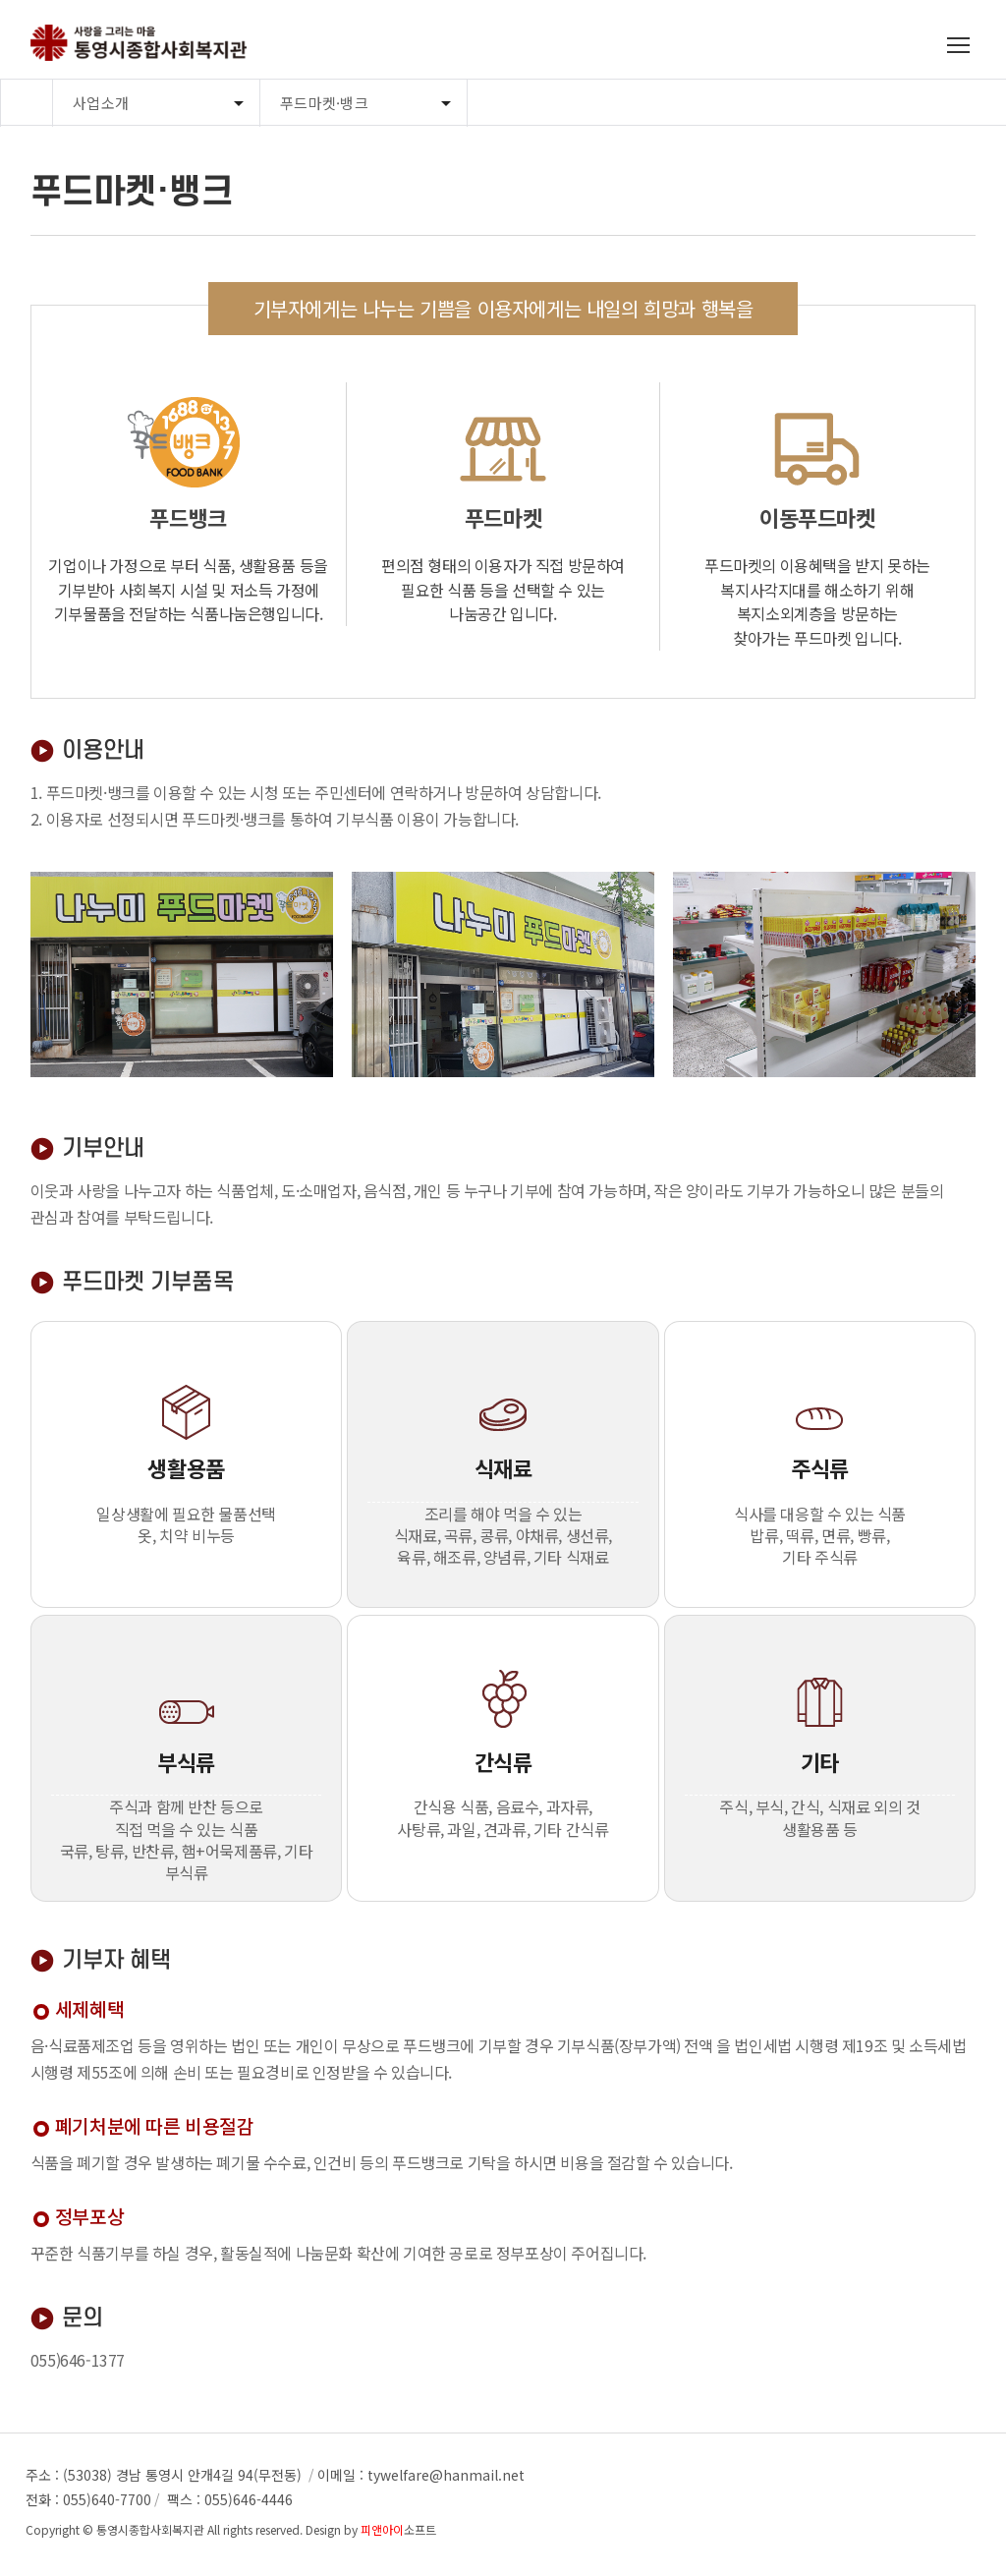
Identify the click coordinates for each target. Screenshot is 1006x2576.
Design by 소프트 (371, 2529)
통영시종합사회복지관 (150, 2529)
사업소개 (101, 102)
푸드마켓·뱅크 (324, 102)
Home (26, 103)
